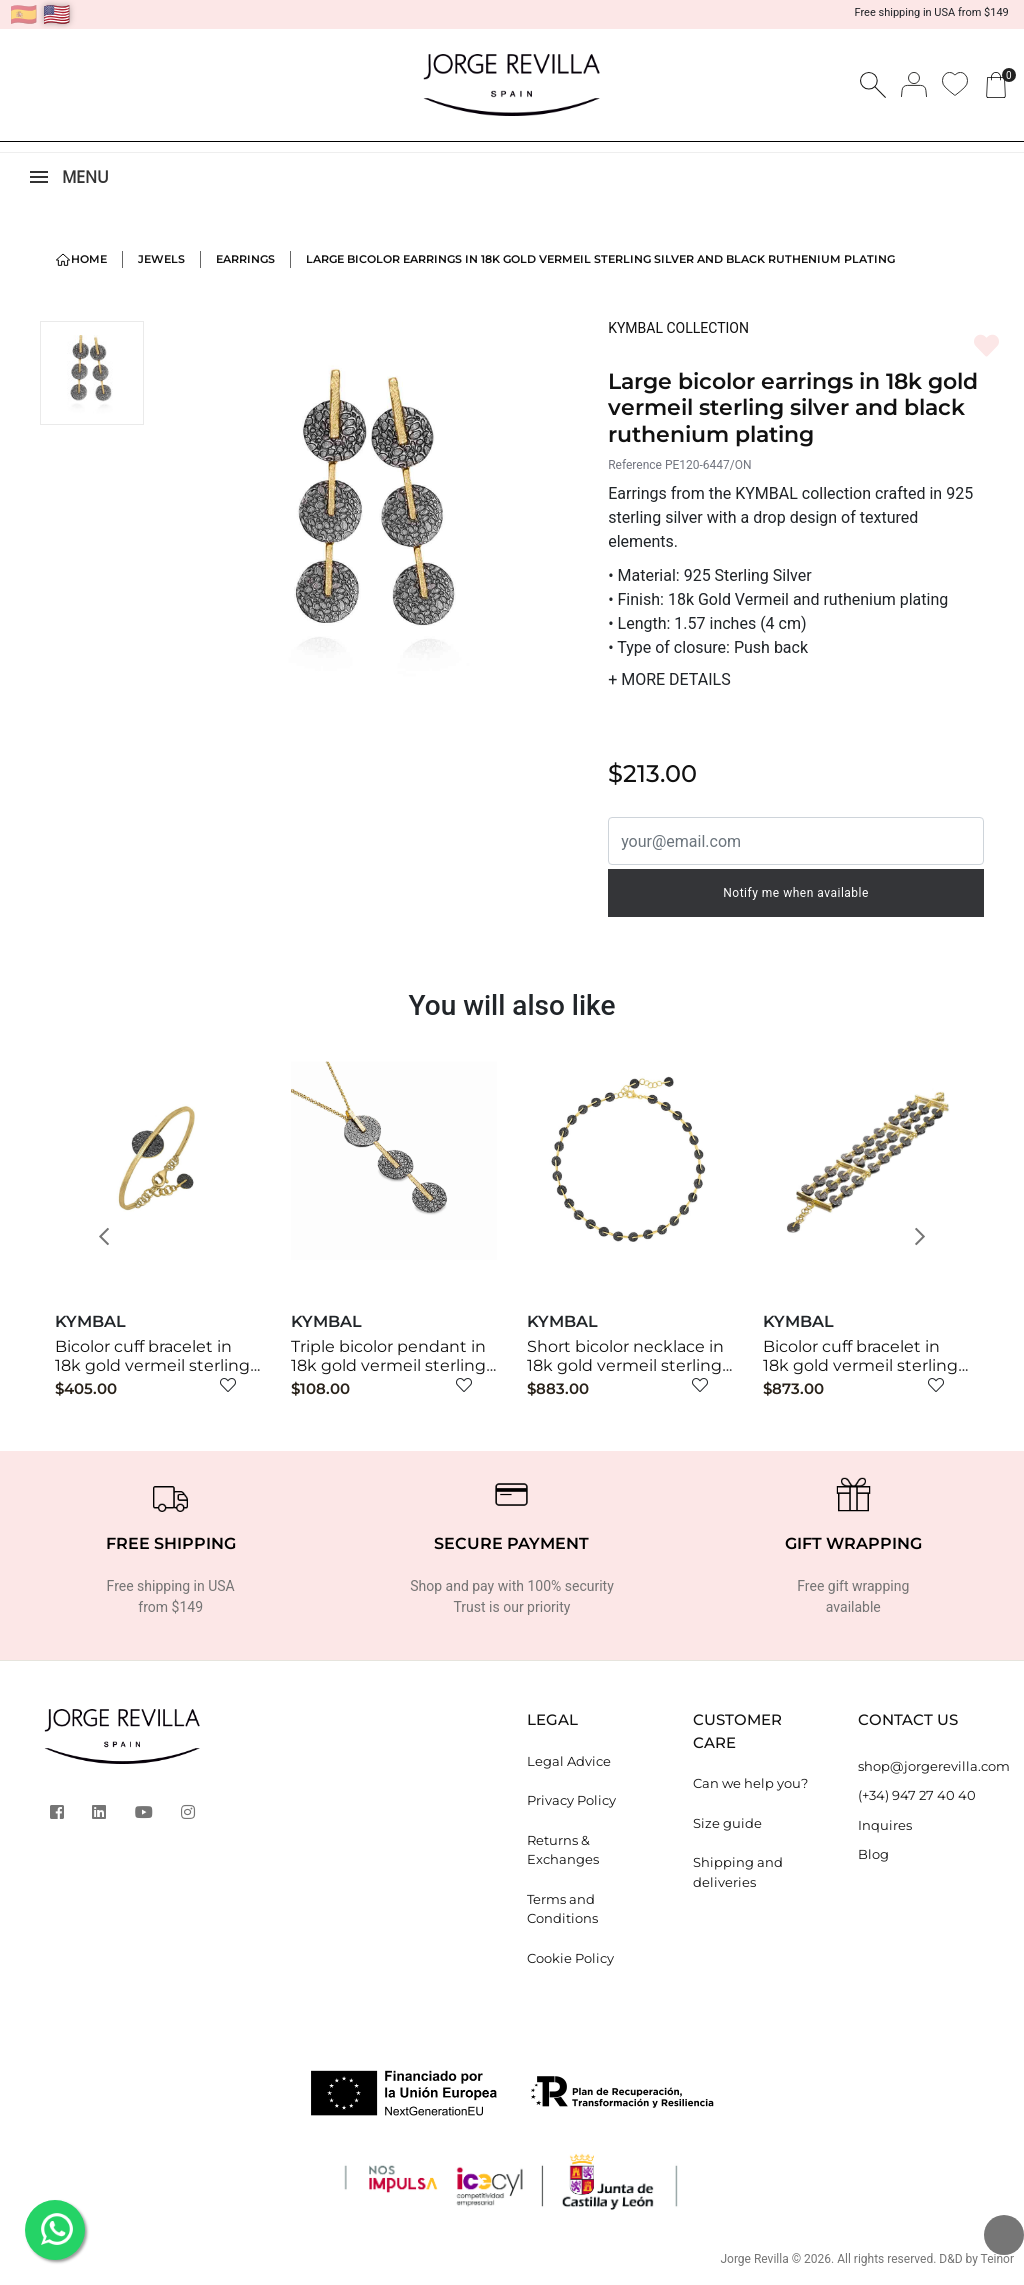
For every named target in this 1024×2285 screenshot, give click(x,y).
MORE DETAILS (669, 679)
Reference (635, 465)
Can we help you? (750, 1783)
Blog (873, 1854)
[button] (111, 1237)
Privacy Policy (571, 1800)
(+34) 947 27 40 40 (917, 1795)
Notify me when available (796, 893)
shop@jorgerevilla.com (926, 1766)
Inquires (885, 1825)
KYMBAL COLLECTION (678, 328)
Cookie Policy (570, 1958)
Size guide (727, 1823)
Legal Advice (569, 1761)
